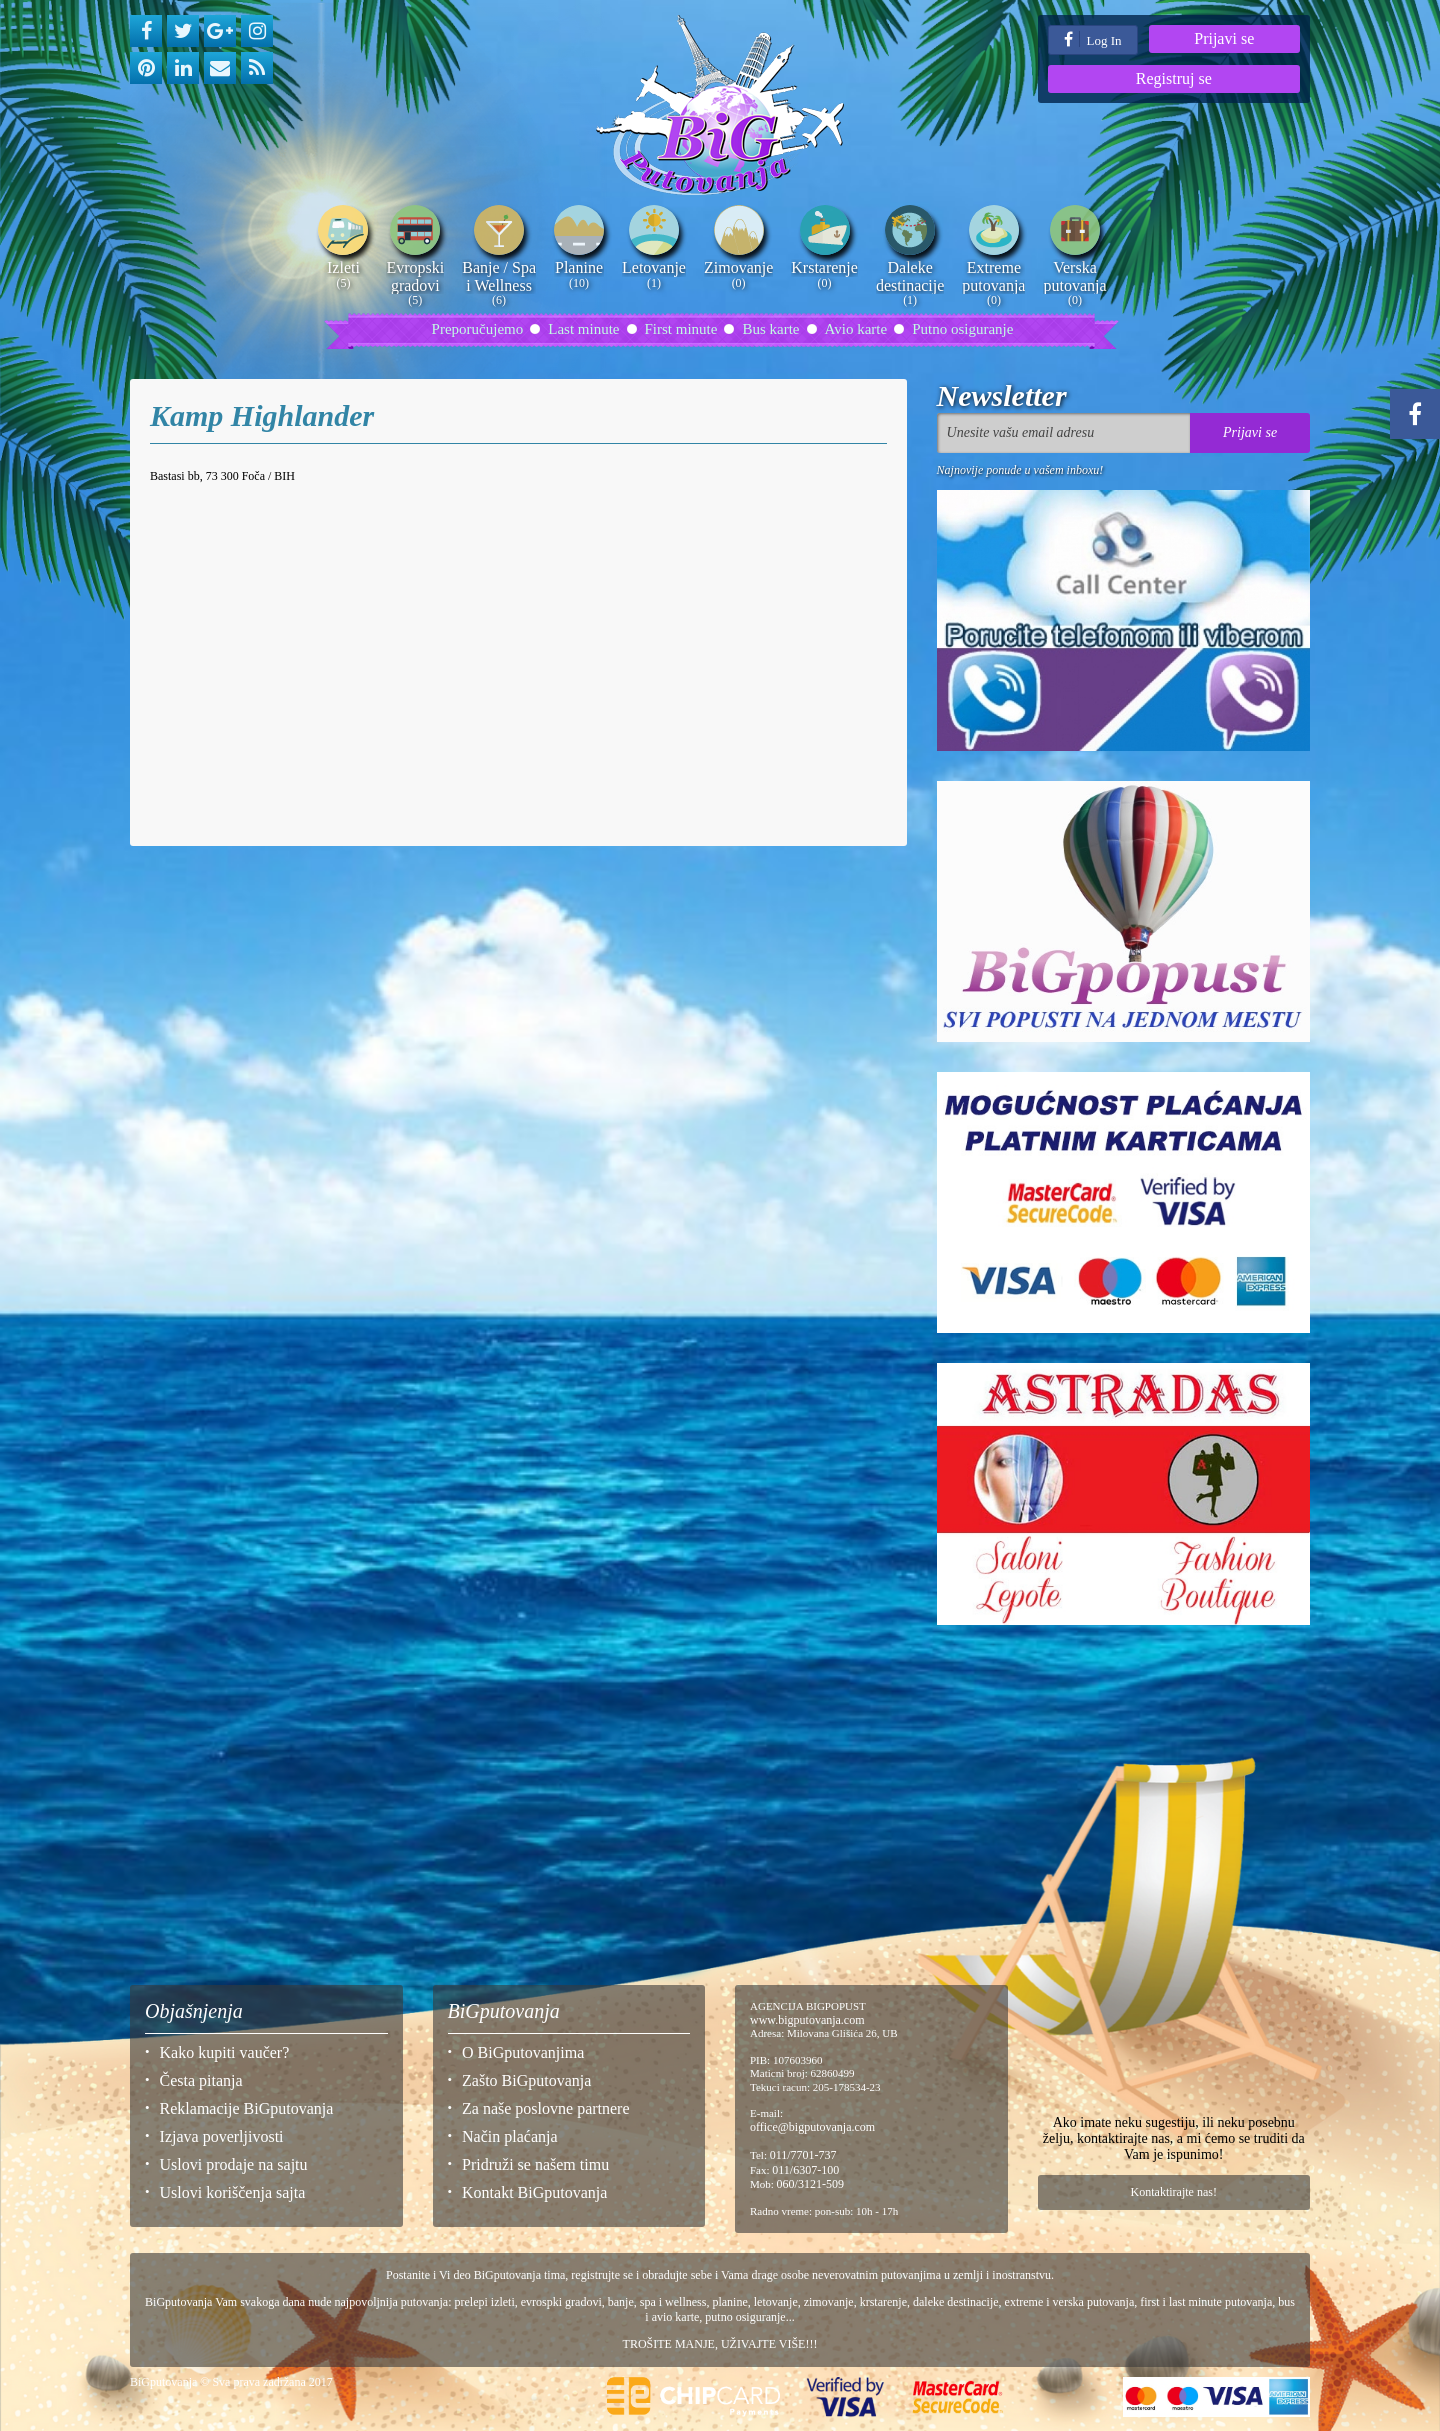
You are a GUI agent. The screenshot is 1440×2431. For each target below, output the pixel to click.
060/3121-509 (810, 2184)
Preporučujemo (478, 329)
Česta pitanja (201, 2080)
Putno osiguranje (962, 329)
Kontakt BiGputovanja (534, 2192)
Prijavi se (1224, 38)
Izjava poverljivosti (222, 2136)
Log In (1092, 39)
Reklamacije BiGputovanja (247, 2108)
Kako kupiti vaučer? (225, 2052)
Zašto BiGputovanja (526, 2080)
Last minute (583, 329)
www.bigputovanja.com (807, 2020)
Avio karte (856, 329)
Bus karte (770, 329)
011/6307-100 (805, 2170)
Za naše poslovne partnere (545, 2108)
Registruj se (1174, 78)
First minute (681, 329)
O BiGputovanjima (523, 2052)
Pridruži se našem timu (535, 2164)
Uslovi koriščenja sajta (233, 2192)
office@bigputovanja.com (812, 2127)
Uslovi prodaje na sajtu (234, 2164)
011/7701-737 (803, 2155)
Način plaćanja (510, 2136)
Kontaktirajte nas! (1174, 2192)
